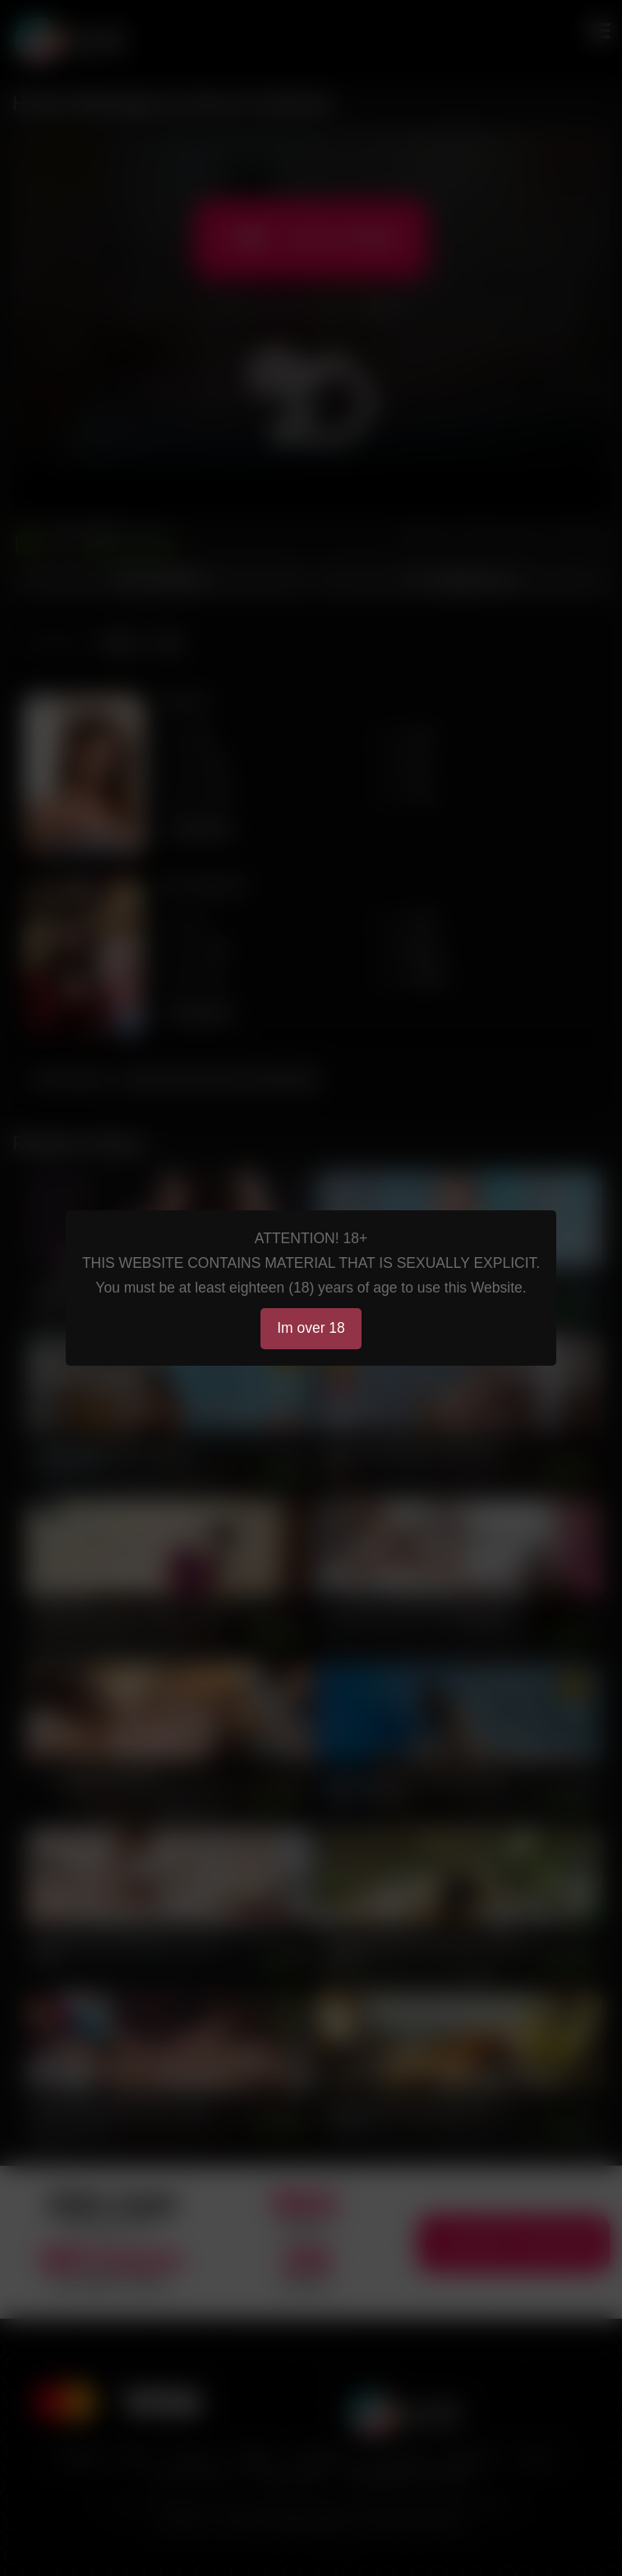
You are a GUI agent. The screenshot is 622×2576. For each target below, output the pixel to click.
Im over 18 (311, 1328)
